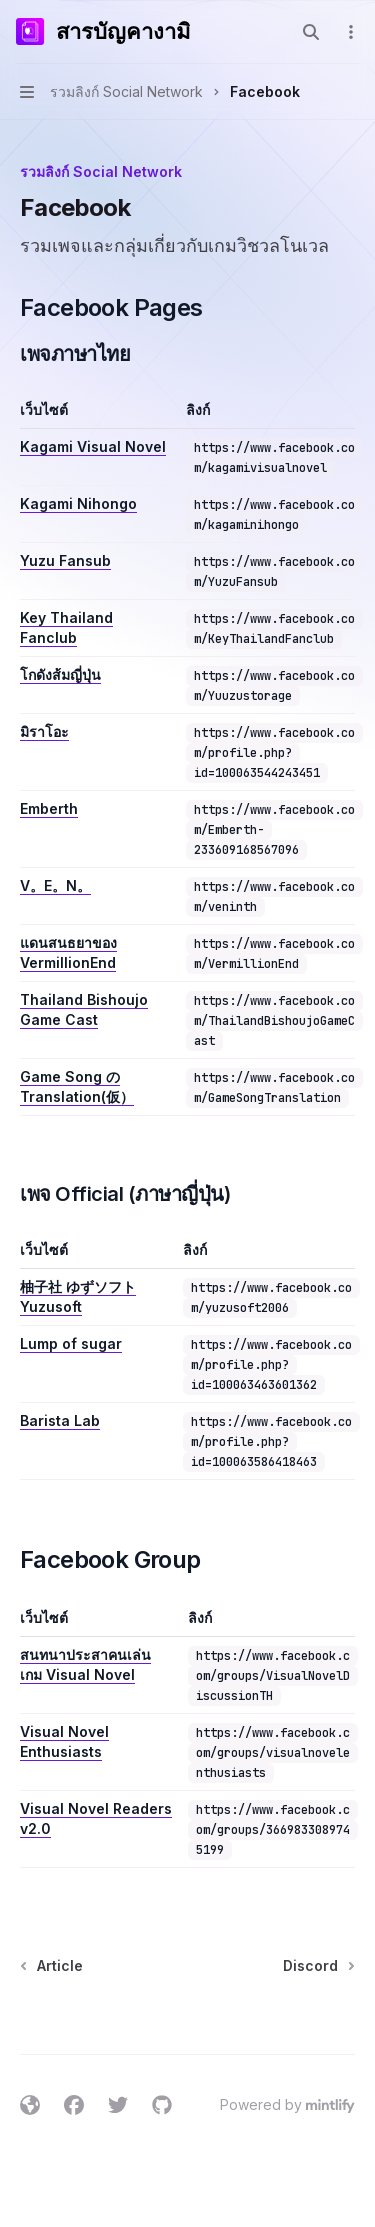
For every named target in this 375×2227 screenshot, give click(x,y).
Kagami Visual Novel (93, 446)
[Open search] (311, 32)
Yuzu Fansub (65, 560)
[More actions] (349, 32)
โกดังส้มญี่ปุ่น (60, 674)
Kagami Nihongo (78, 503)
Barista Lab (60, 1420)
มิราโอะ (44, 731)
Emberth (49, 808)
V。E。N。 (55, 885)
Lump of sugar (71, 1343)
